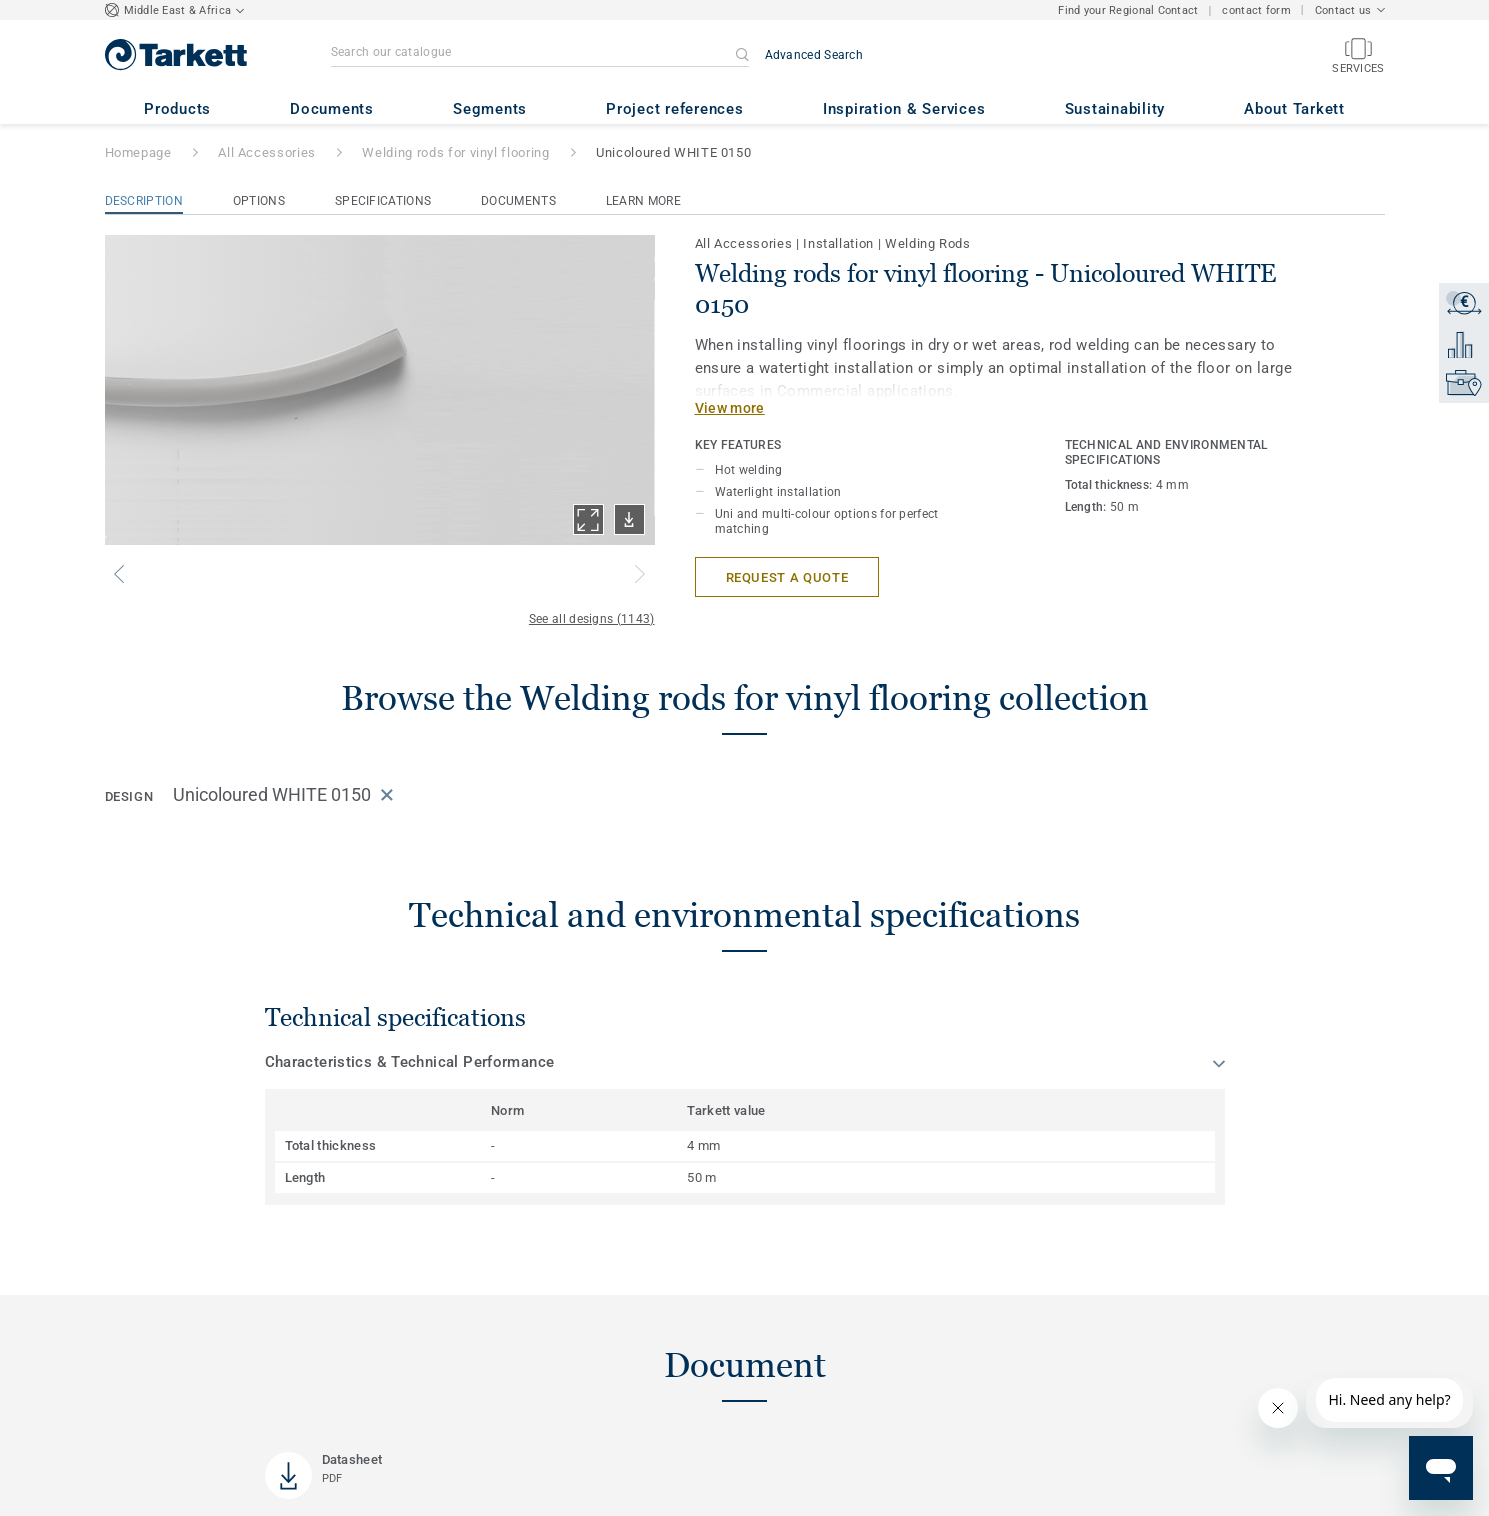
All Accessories (267, 152)
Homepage (138, 152)
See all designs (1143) (592, 619)
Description (144, 201)
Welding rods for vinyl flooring (455, 152)
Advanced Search (814, 55)
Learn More (643, 201)
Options (259, 201)
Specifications (383, 201)
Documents (518, 201)
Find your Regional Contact (1128, 10)
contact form (1256, 10)
